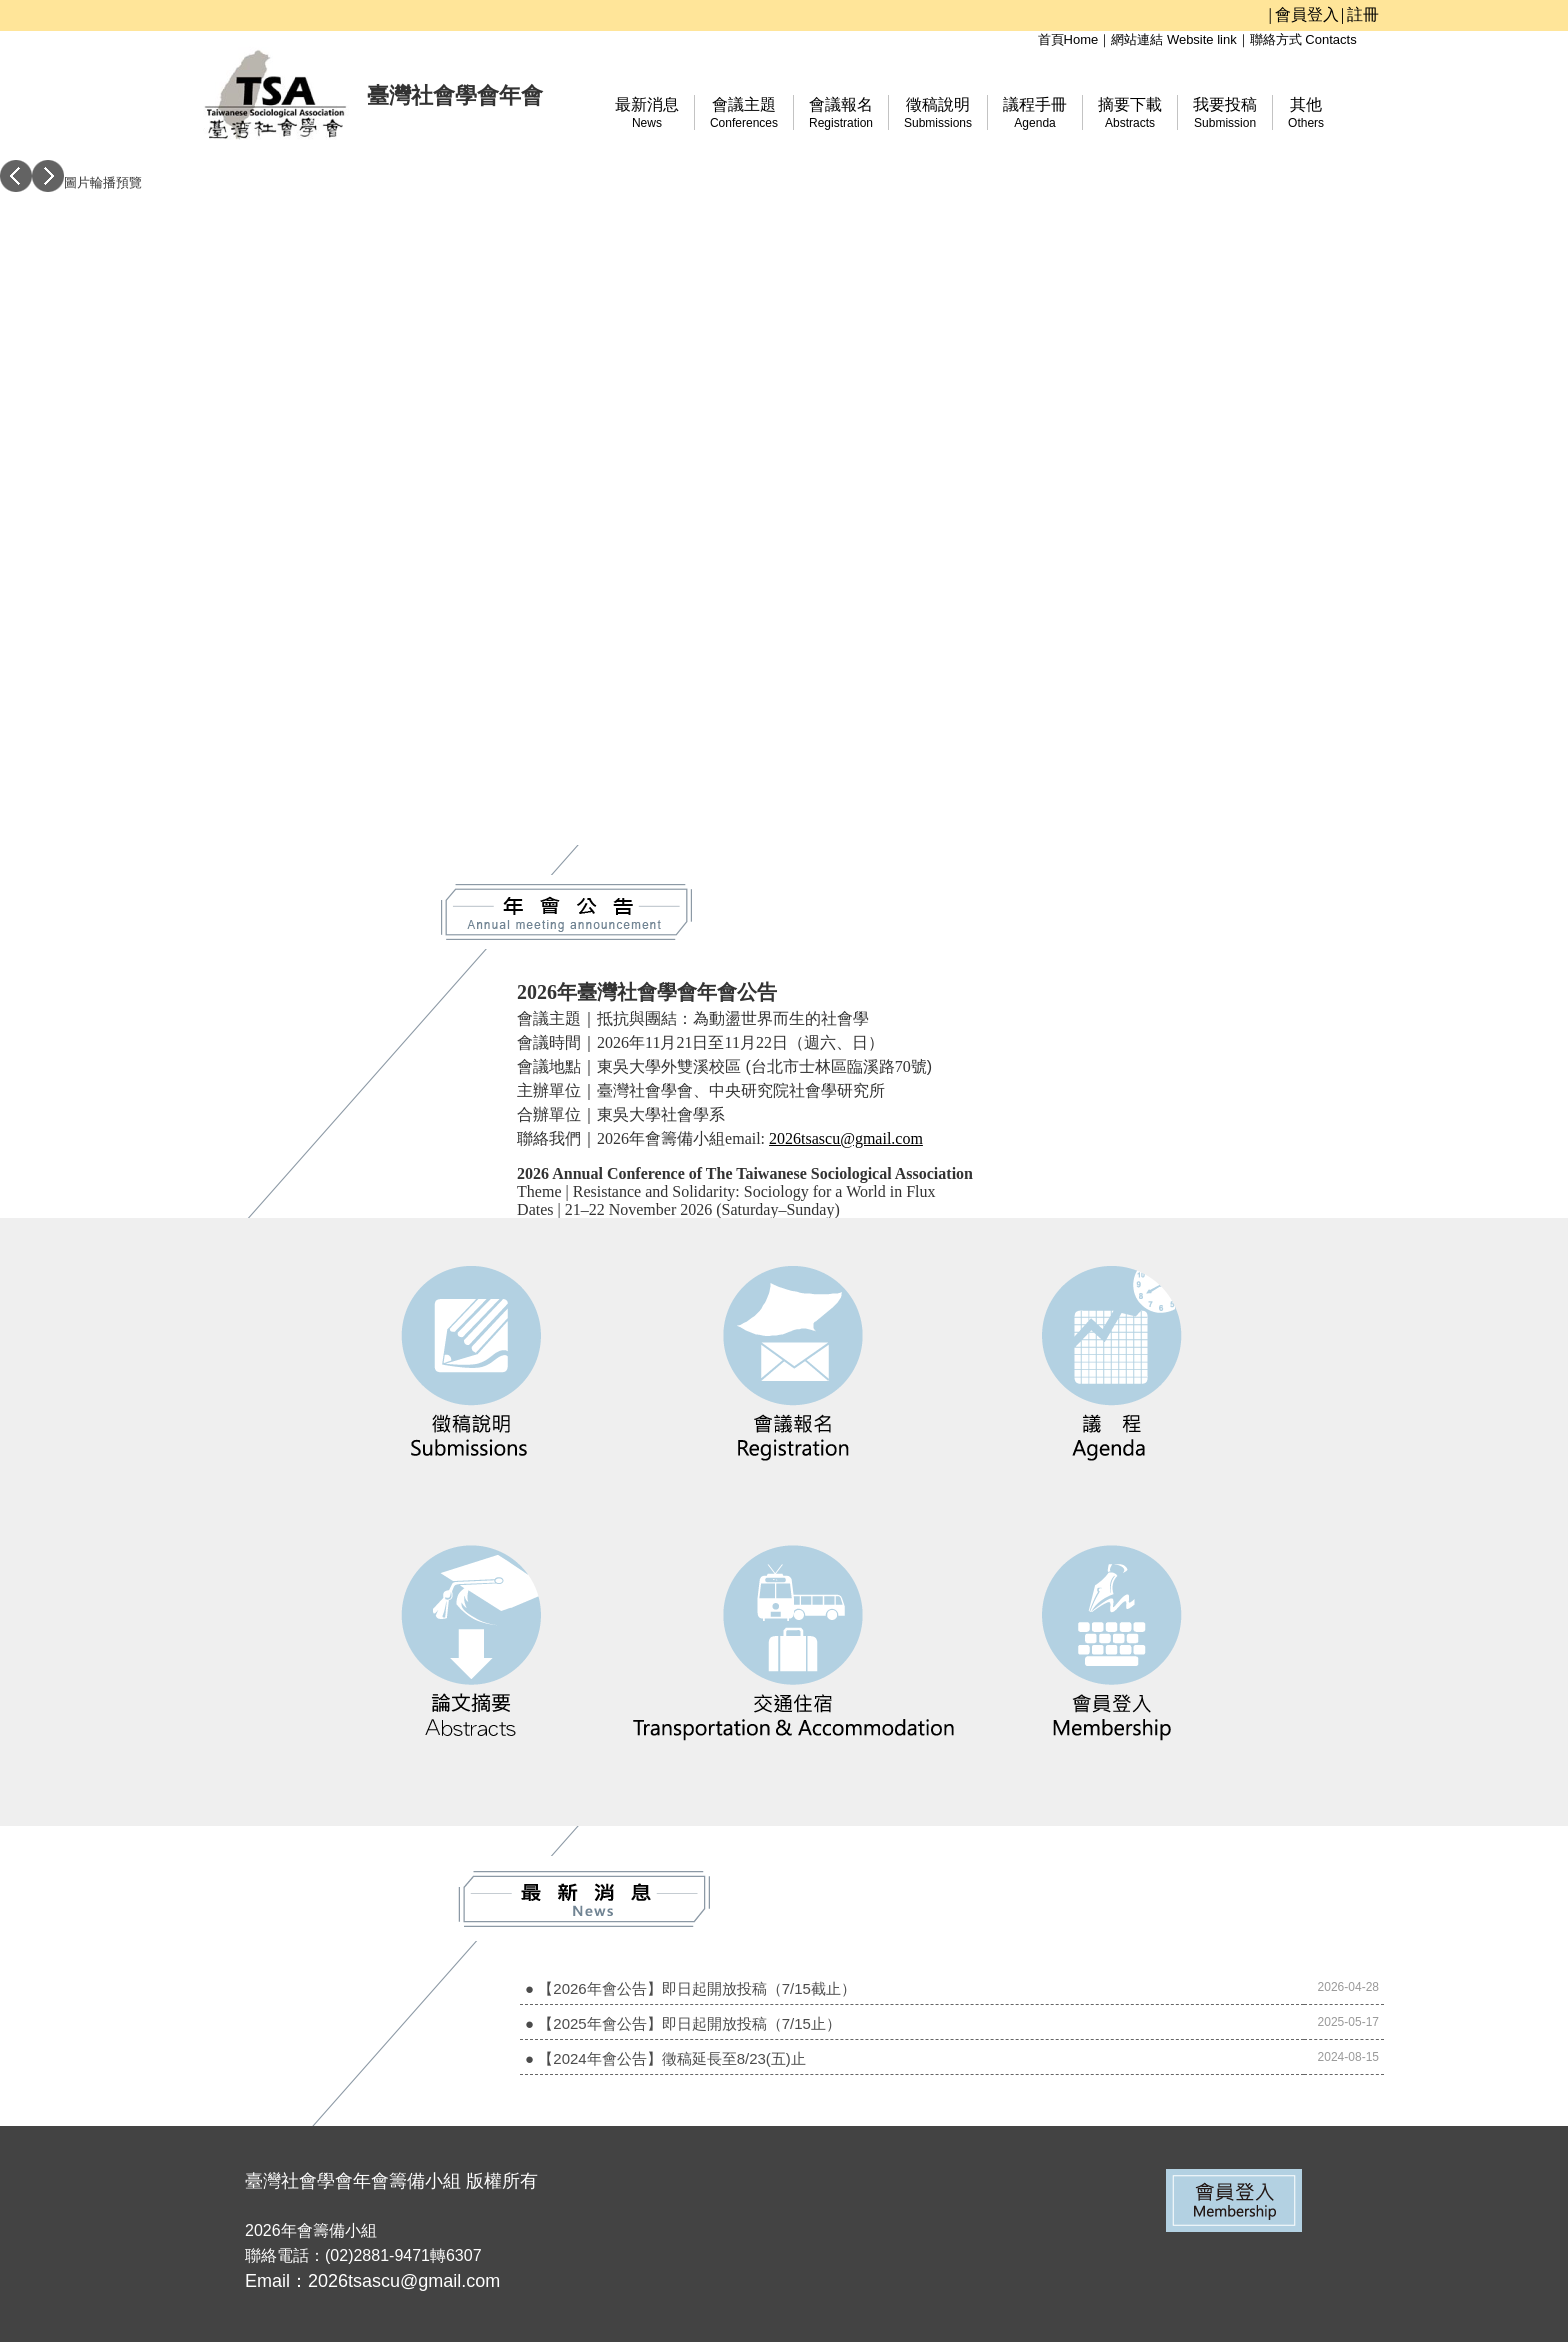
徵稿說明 (938, 113)
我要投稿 (1225, 113)
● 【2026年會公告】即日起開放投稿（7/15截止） (690, 1988)
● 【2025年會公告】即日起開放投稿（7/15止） (683, 2023)
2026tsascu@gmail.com (846, 1138)
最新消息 (647, 113)
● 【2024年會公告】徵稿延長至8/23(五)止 (665, 2058)
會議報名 (841, 113)
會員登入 (1307, 14)
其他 (1306, 113)
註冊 (1363, 14)
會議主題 (744, 113)
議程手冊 (1035, 113)
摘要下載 (1130, 113)
